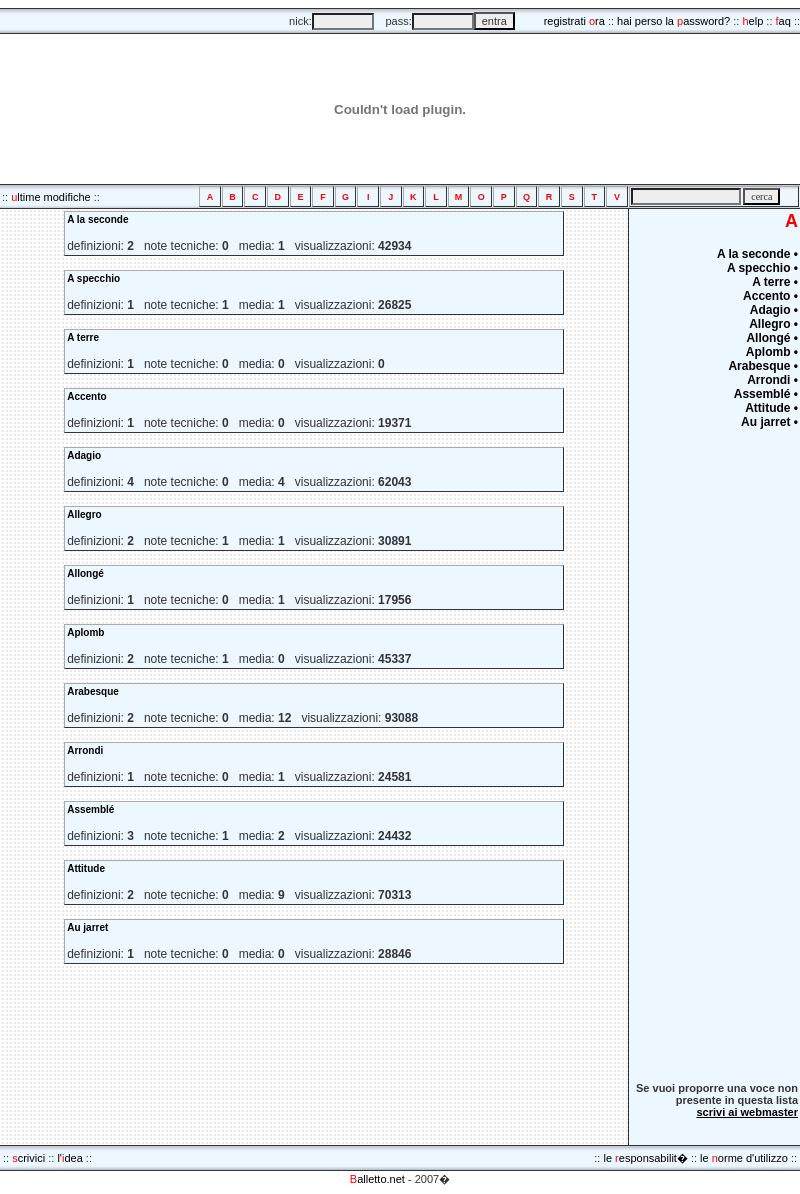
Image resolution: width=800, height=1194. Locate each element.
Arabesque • (763, 366)
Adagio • (774, 310)
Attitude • (771, 408)
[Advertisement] (738, 757)
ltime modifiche (50, 197)
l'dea (69, 1158)
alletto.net (377, 1179)
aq (783, 21)
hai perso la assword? (673, 21)
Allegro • (773, 324)
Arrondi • (772, 380)
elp (752, 21)
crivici (28, 1158)
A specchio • (762, 268)
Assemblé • (766, 394)
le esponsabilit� (645, 1158)
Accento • (770, 296)
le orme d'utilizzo (744, 1158)
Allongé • (772, 338)
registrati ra (574, 21)
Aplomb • (772, 352)
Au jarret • (769, 422)
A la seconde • (757, 254)
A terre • (775, 282)
